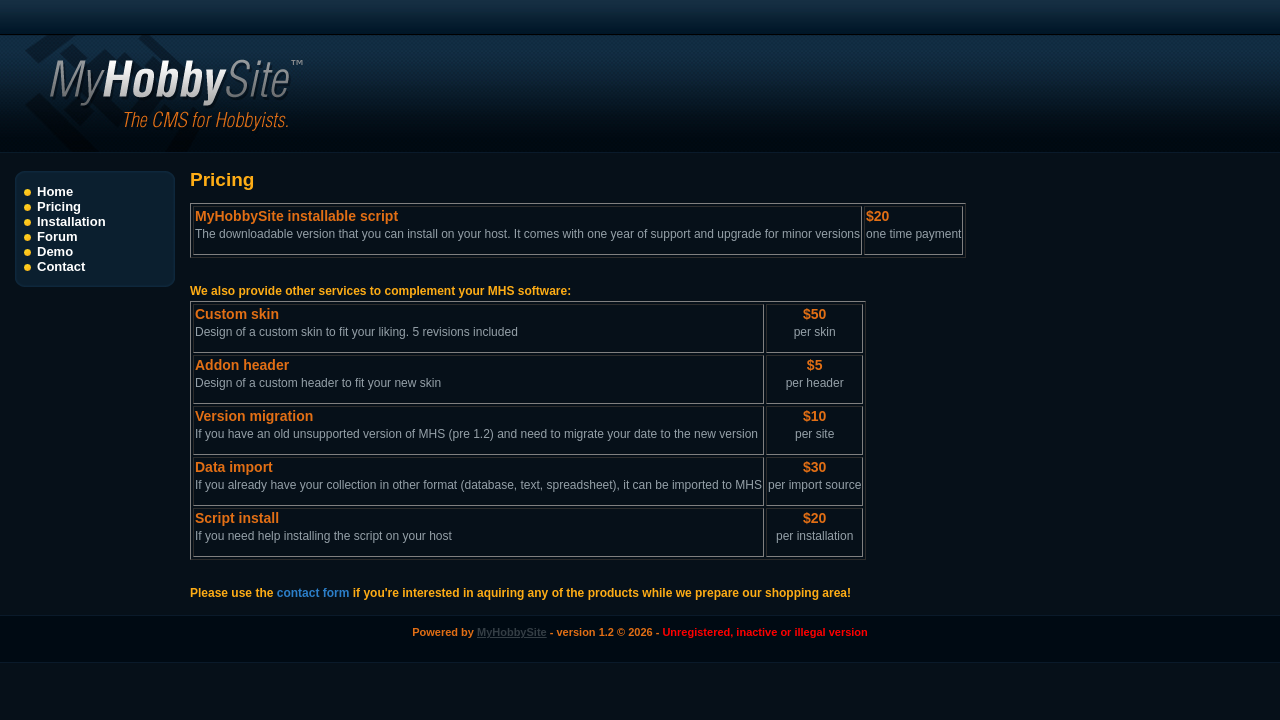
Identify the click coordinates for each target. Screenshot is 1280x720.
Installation (71, 221)
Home (55, 191)
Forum (57, 236)
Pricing (59, 206)
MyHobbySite (512, 632)
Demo (55, 251)
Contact (61, 266)
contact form (313, 593)
